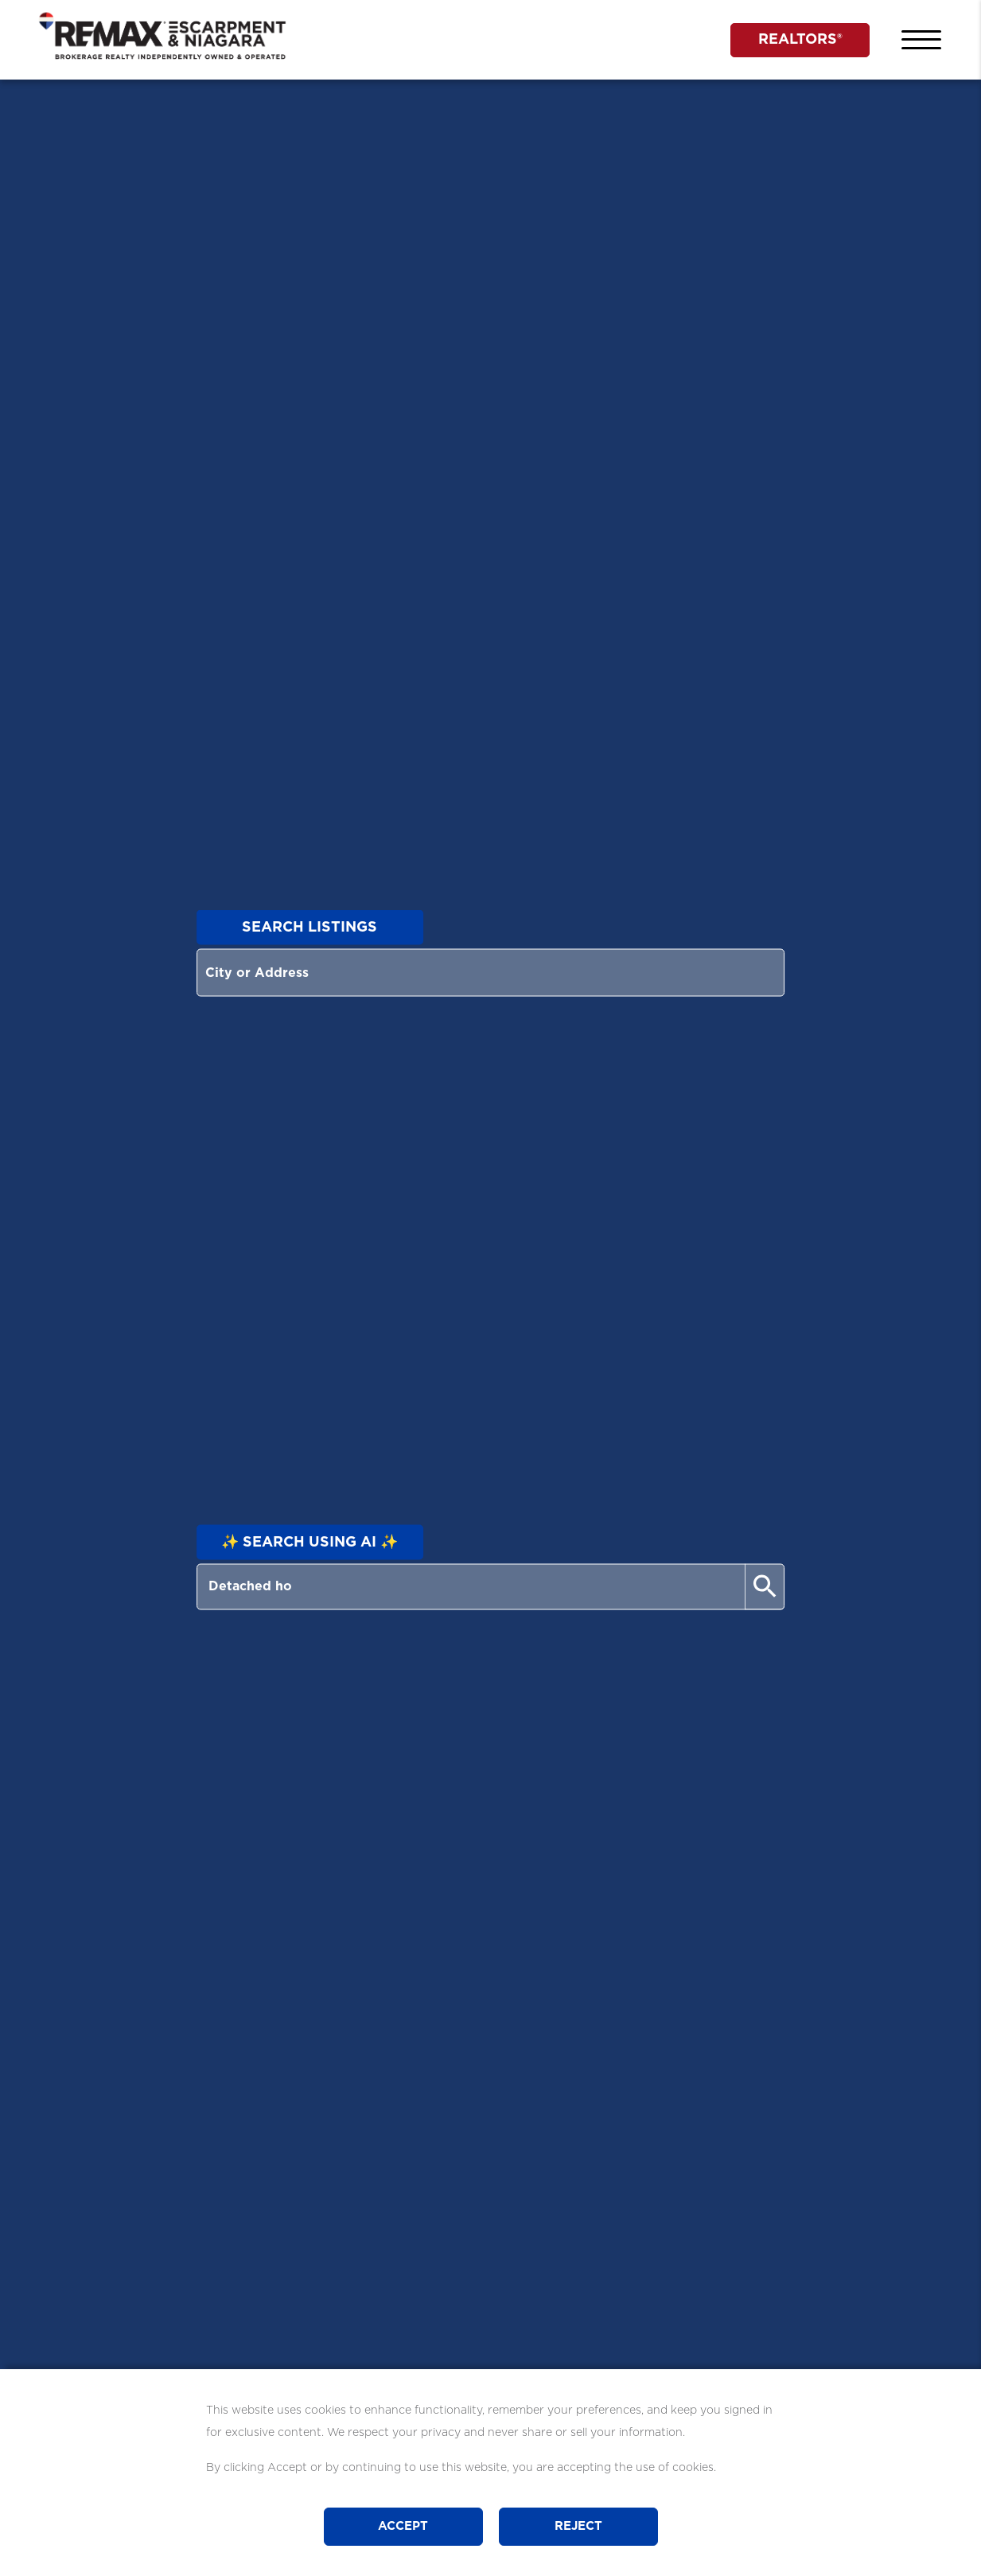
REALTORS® (800, 40)
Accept (403, 2526)
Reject (578, 2526)
